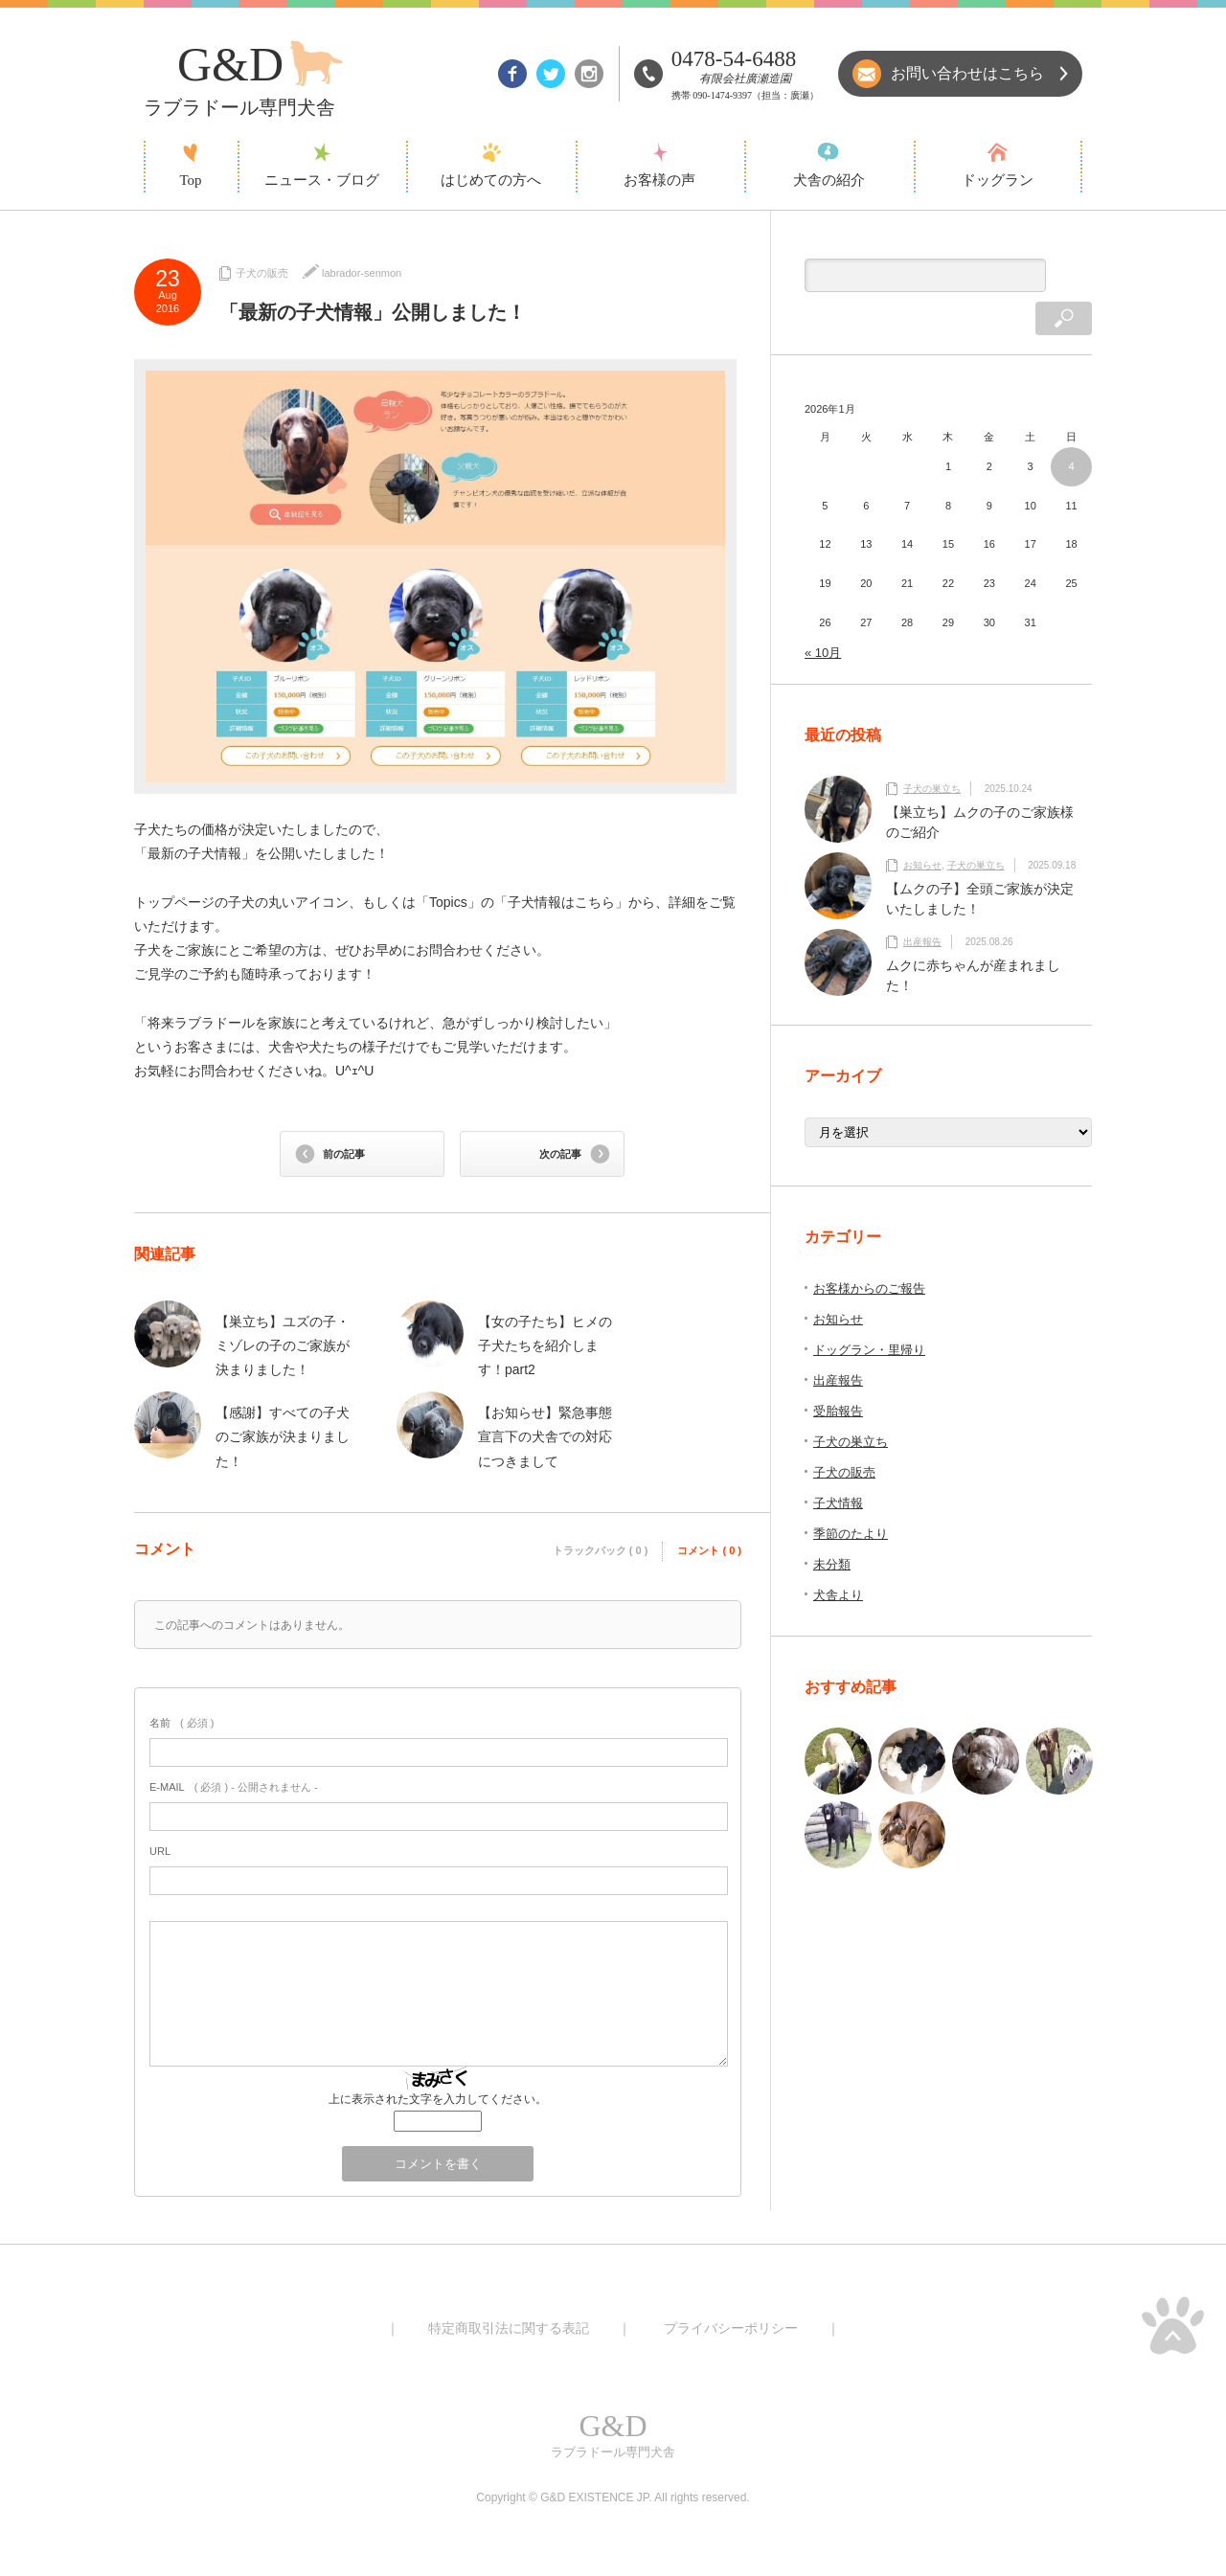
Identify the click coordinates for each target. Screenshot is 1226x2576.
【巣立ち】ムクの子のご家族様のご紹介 (980, 788)
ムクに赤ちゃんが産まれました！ (973, 942)
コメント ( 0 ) (709, 1550)
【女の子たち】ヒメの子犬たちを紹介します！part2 (545, 1345)
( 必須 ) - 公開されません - (233, 1787)
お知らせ (922, 831)
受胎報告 (838, 1377)
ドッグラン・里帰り (869, 1316)
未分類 (832, 1531)
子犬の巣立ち (932, 755)
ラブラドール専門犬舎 (613, 2432)
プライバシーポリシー (731, 2328)
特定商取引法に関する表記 (508, 2328)
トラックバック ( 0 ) (600, 1550)
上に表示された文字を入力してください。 (438, 2099)
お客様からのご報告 (869, 1255)
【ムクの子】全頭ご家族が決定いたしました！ (980, 865)
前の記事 (344, 1154)
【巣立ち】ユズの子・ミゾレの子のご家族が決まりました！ (283, 1345)
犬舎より (838, 1561)
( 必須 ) (181, 1723)
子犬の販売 (262, 273)
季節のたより (850, 1500)
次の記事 (560, 1154)
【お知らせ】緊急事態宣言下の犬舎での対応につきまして (545, 1436)
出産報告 (922, 908)
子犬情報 (838, 1469)
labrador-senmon (361, 273)
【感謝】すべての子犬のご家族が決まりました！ (283, 1436)
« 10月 (823, 619)
